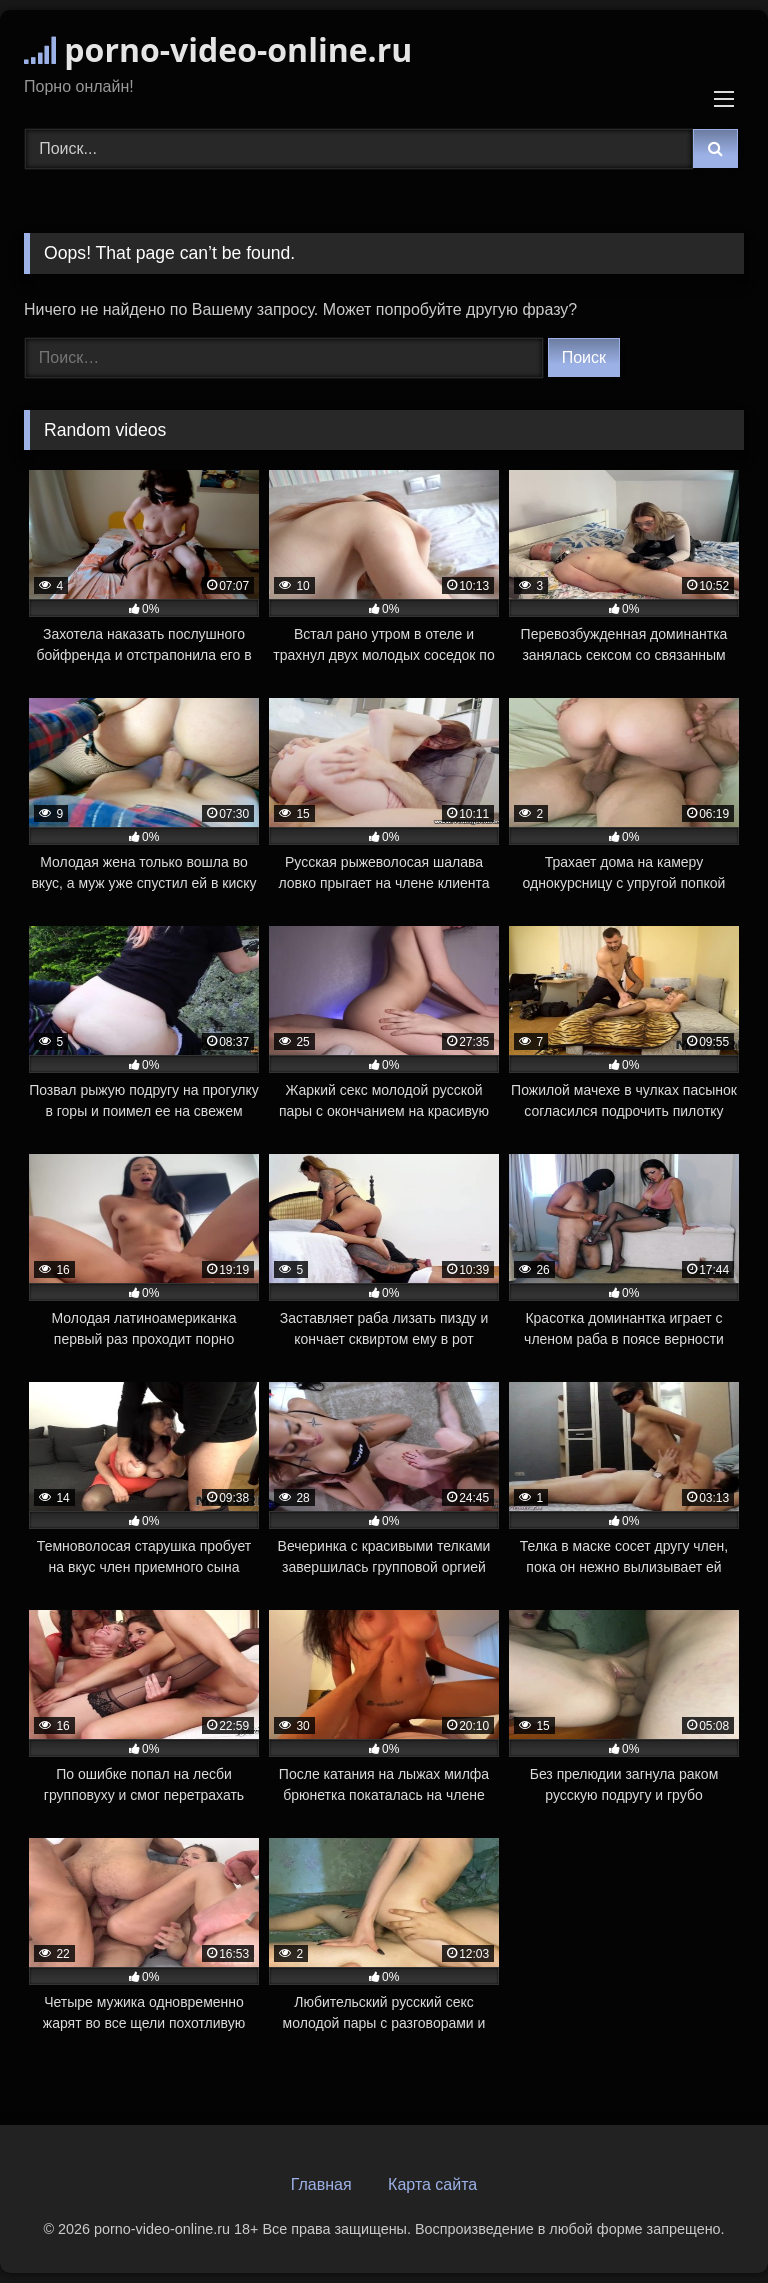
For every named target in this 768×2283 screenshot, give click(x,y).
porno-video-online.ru (218, 49)
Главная (321, 2184)
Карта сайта (432, 2184)
